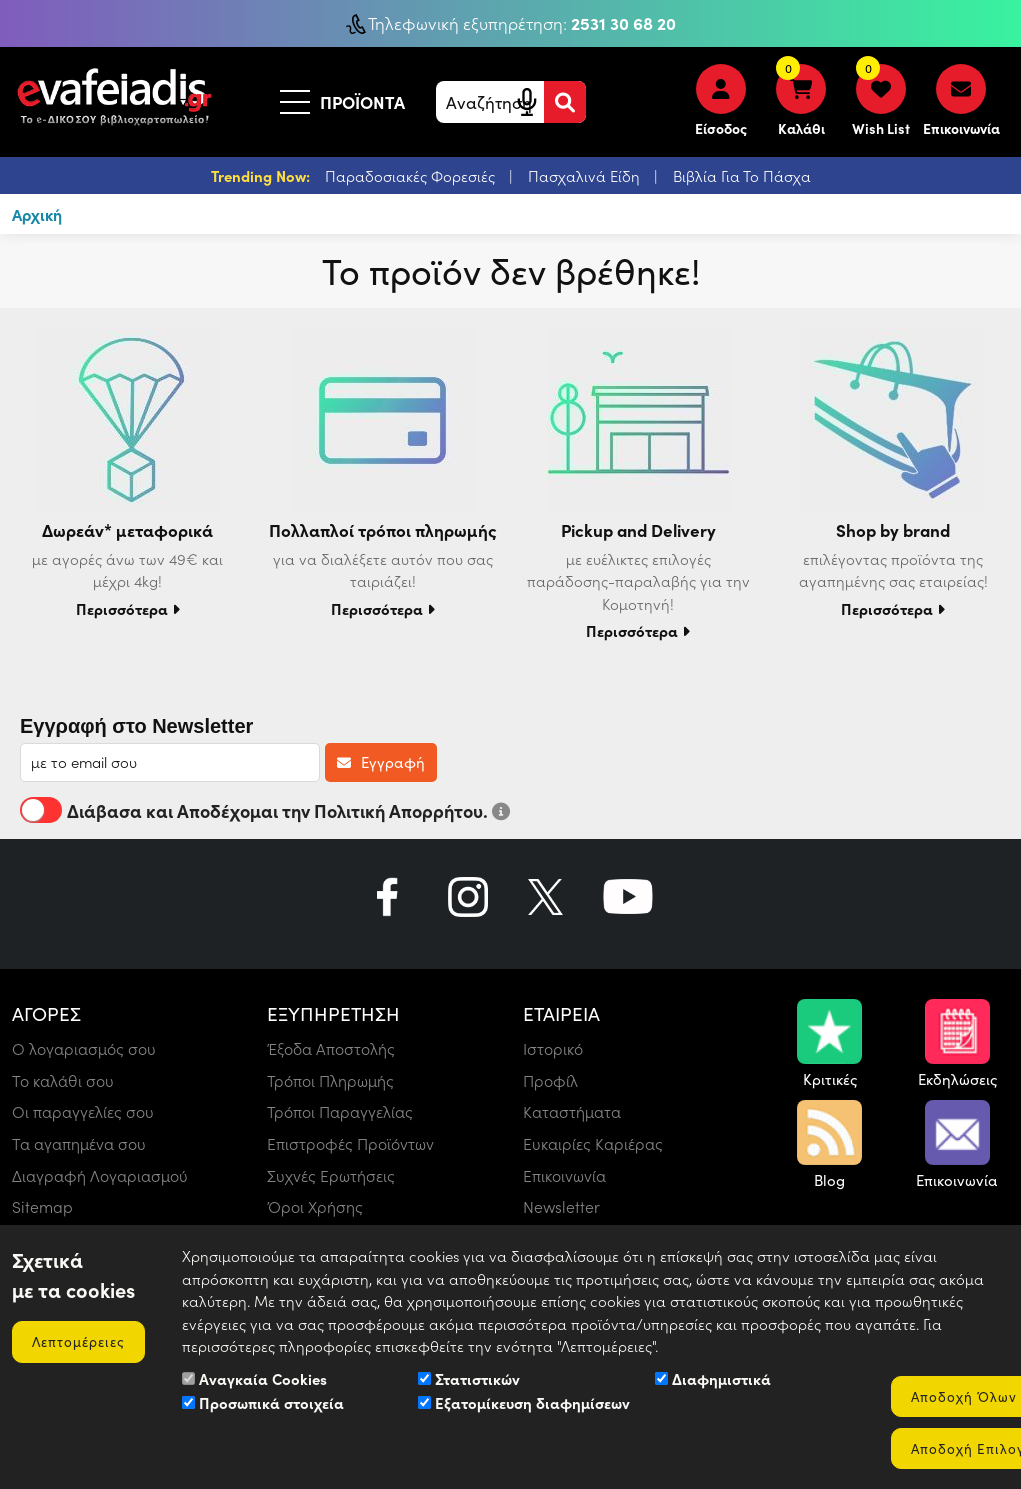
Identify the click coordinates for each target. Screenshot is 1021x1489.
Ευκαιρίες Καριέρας (593, 1143)
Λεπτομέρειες (80, 1340)
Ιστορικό (553, 1047)
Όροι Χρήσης (315, 1207)
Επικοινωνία (564, 1175)
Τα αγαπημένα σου (79, 1143)
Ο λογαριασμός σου (84, 1047)
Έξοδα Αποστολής (331, 1047)
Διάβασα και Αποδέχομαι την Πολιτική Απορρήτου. (265, 810)
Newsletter (562, 1207)
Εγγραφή (381, 762)
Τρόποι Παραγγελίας (340, 1111)
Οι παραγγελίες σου (83, 1111)
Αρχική (38, 214)
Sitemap (42, 1207)
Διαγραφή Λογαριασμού (100, 1175)
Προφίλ (550, 1079)
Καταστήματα (572, 1111)
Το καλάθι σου (63, 1079)
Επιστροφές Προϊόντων (350, 1143)
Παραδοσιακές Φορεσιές (412, 176)
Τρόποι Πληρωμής (331, 1079)
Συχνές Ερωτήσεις (331, 1175)
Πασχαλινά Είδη (586, 176)
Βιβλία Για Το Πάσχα (742, 176)
